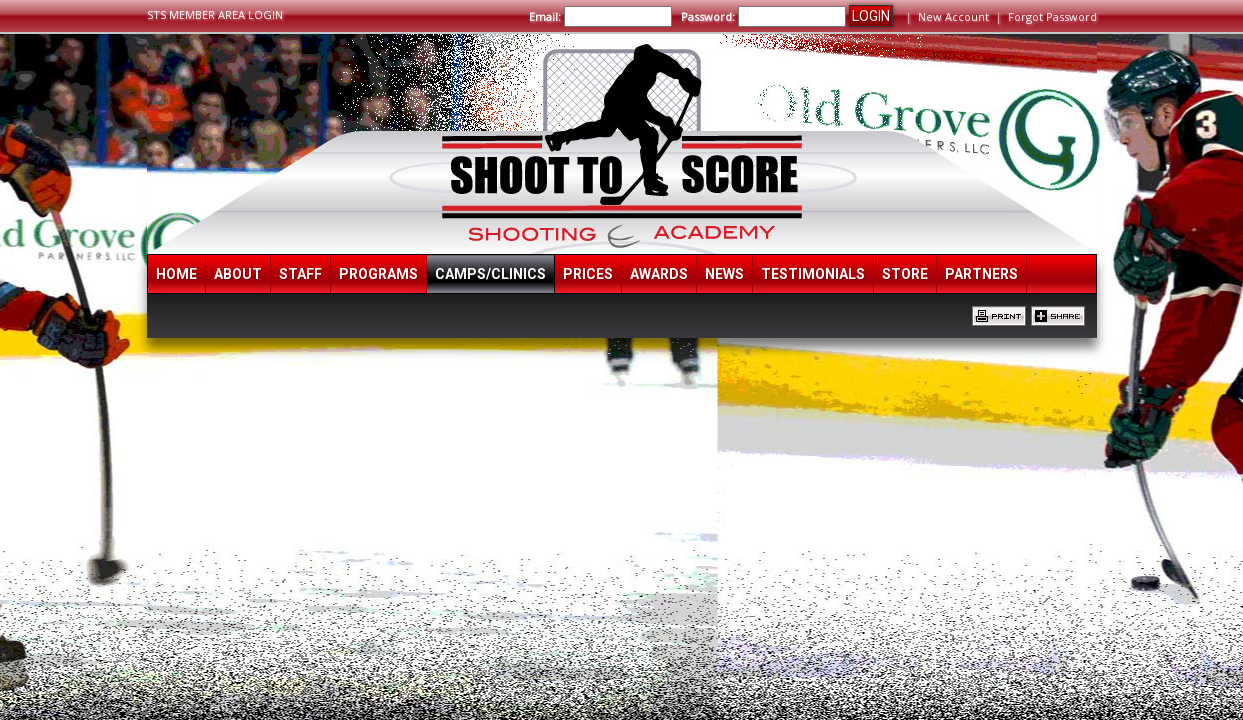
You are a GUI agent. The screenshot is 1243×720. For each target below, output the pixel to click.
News (724, 274)
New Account (953, 16)
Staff (300, 274)
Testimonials (813, 274)
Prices (588, 274)
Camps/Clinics (490, 274)
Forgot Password (1052, 16)
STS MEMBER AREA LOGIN (215, 14)
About (238, 274)
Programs (378, 274)
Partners (981, 274)
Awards (659, 274)
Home (176, 274)
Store (905, 274)
